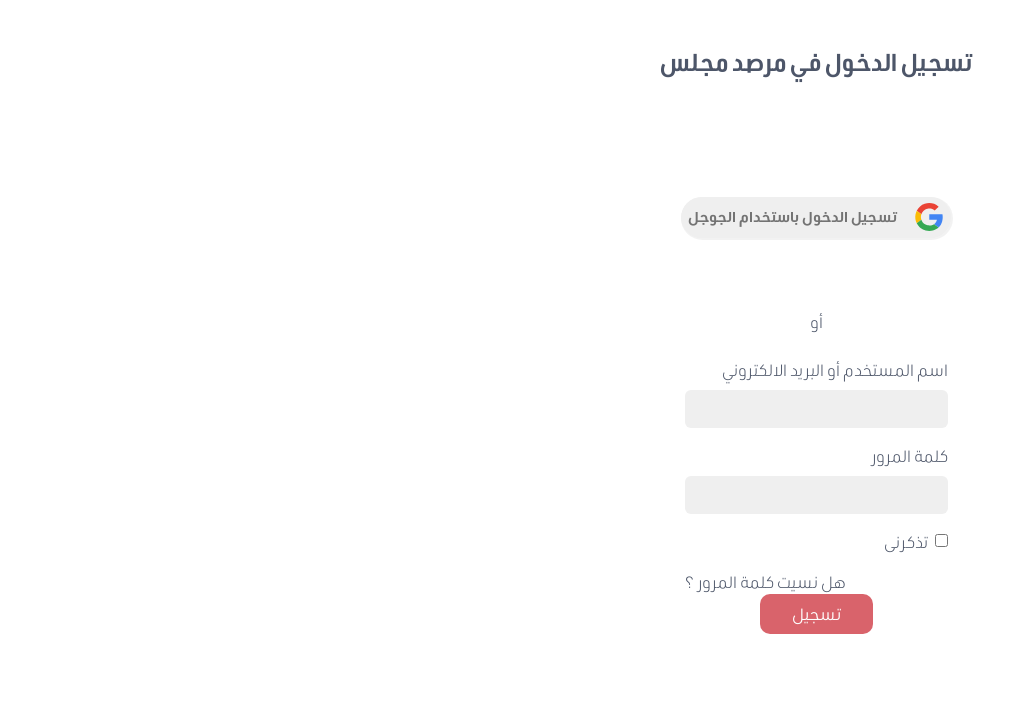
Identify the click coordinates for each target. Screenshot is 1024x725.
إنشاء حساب (853, 441)
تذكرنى (431, 541)
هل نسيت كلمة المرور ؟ (290, 581)
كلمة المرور (434, 455)
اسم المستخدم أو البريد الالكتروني (360, 369)
